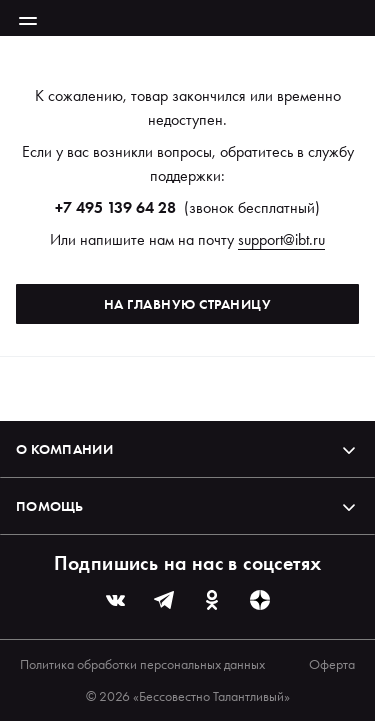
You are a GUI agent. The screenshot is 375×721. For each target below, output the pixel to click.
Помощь (187, 506)
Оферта (332, 664)
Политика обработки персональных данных (142, 664)
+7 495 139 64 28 (115, 207)
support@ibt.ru (281, 239)
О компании (187, 449)
